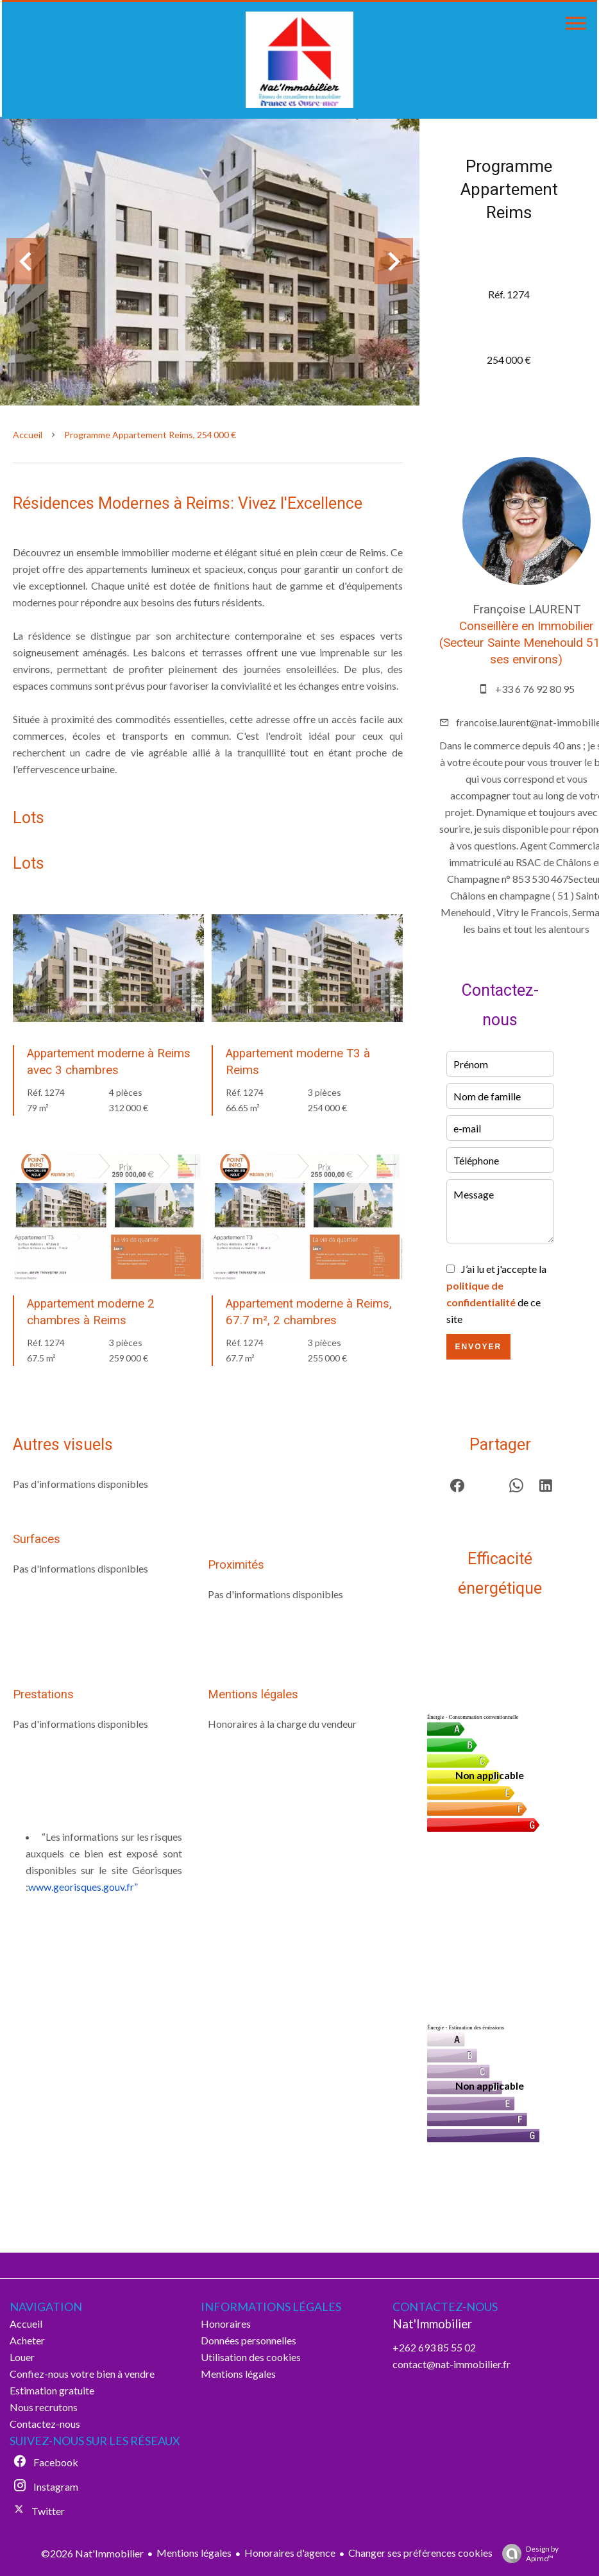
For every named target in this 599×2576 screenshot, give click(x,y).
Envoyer (478, 1346)
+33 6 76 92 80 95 (535, 689)
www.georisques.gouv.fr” (83, 1887)
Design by (527, 2553)
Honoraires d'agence (289, 2552)
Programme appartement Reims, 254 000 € (150, 434)
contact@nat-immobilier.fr (451, 2364)
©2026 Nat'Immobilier (92, 2553)
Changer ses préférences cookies (420, 2552)
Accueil (27, 434)
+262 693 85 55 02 (434, 2347)
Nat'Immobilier (432, 2324)
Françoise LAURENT (526, 609)
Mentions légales (194, 2552)
